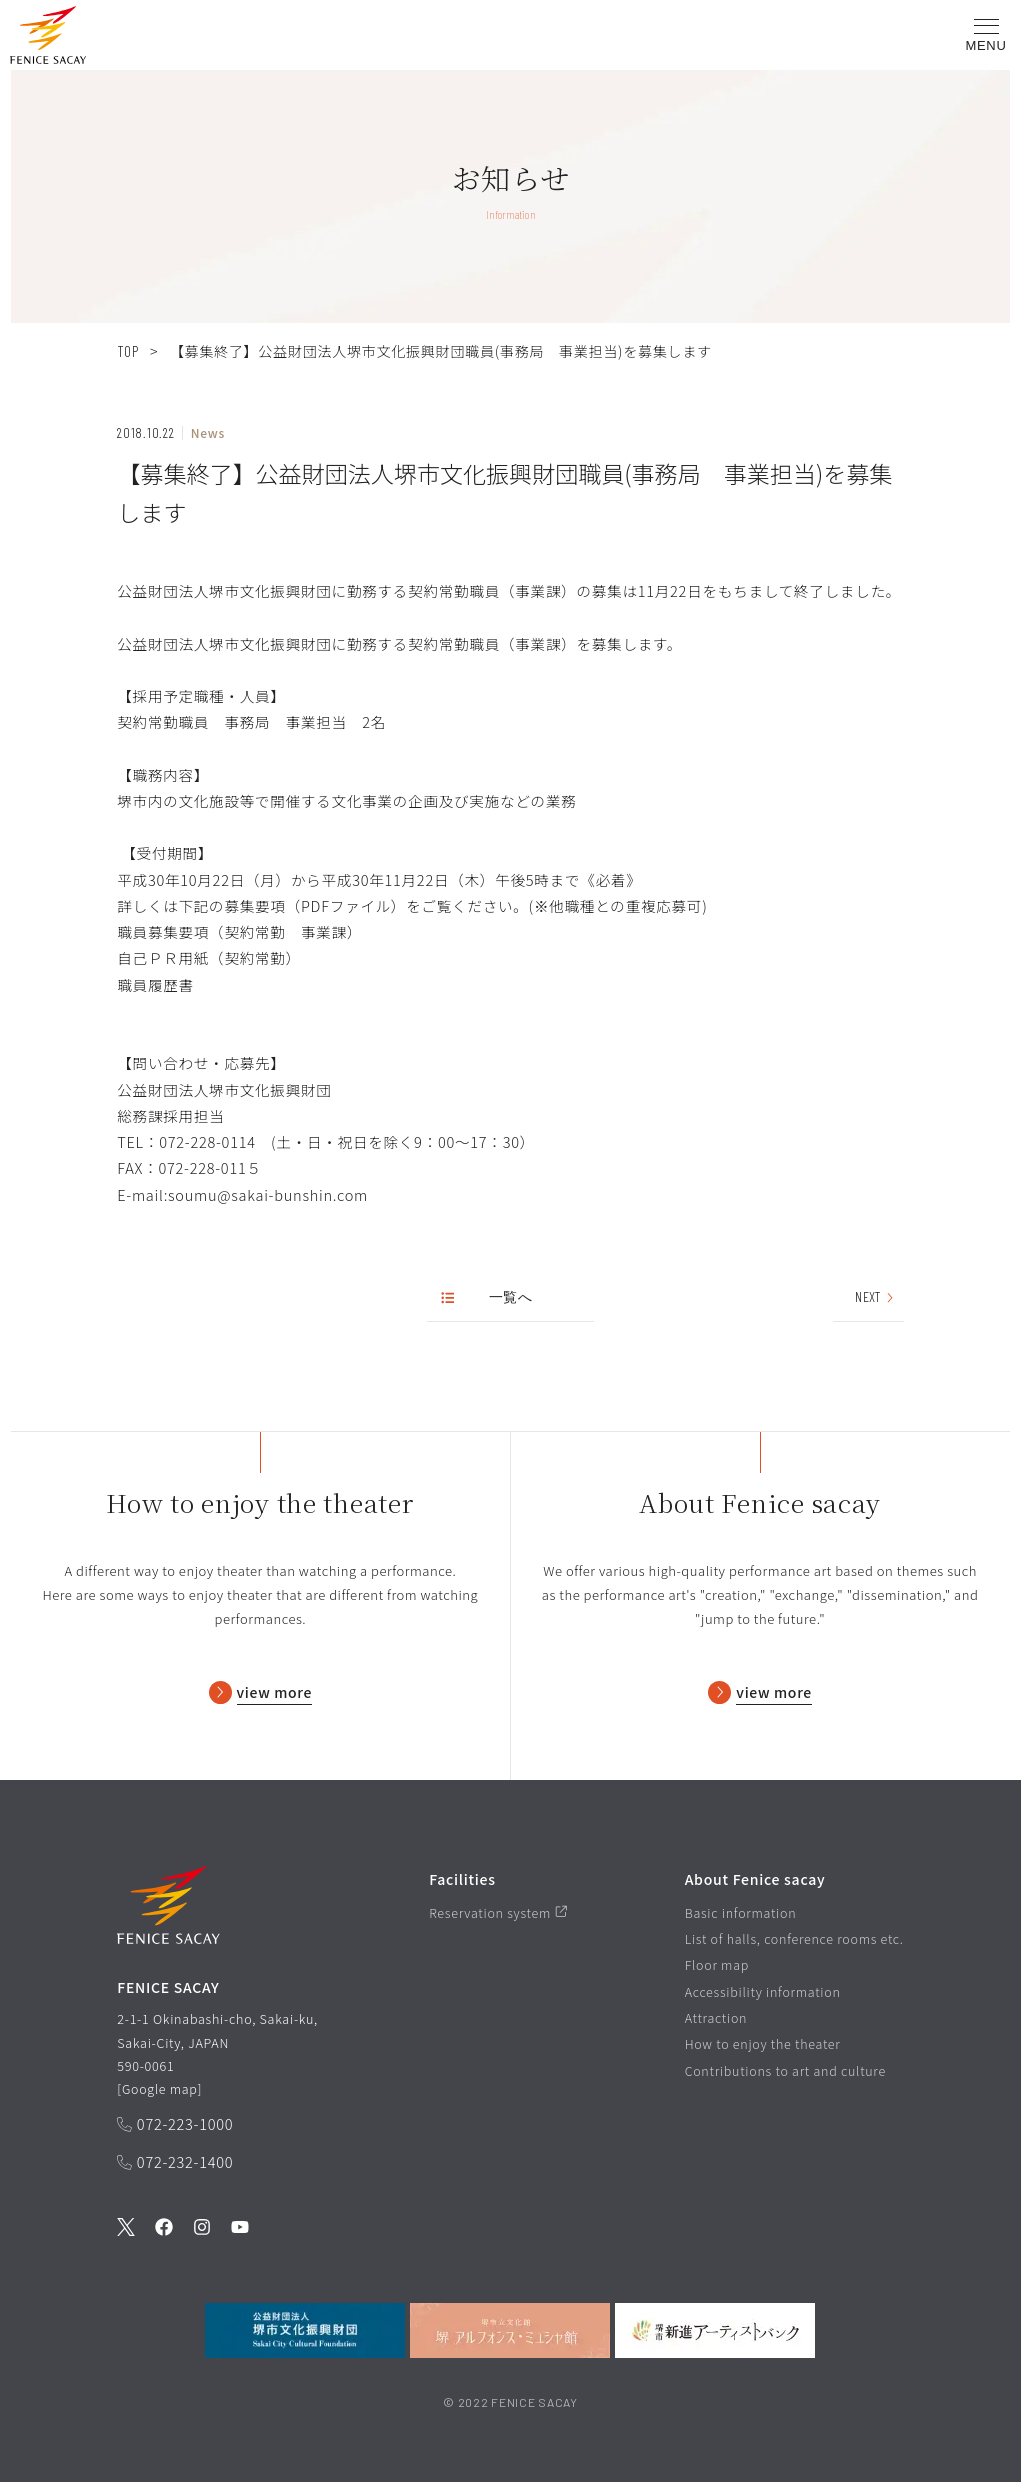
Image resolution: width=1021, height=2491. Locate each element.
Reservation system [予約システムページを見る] (498, 1921)
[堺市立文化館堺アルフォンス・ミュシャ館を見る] (510, 2339)
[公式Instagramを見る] (202, 2237)
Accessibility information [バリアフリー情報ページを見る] (763, 2000)
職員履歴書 (155, 984)
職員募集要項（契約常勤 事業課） (239, 931)
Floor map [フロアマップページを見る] (717, 1974)
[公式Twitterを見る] (126, 2237)
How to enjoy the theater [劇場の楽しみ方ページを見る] (763, 2053)
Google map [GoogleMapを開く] (160, 2097)
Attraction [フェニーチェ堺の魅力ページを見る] (716, 2026)
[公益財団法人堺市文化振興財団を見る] (305, 2339)
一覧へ (488, 1297)
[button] (48, 38)
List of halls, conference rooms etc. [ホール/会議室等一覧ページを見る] (794, 1947)
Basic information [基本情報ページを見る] (741, 1921)
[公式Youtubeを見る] (240, 2237)
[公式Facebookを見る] (164, 2237)
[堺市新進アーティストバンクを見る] (715, 2339)
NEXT (875, 1297)
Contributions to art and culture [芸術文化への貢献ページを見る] (785, 2079)
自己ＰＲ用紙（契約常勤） (209, 957)
